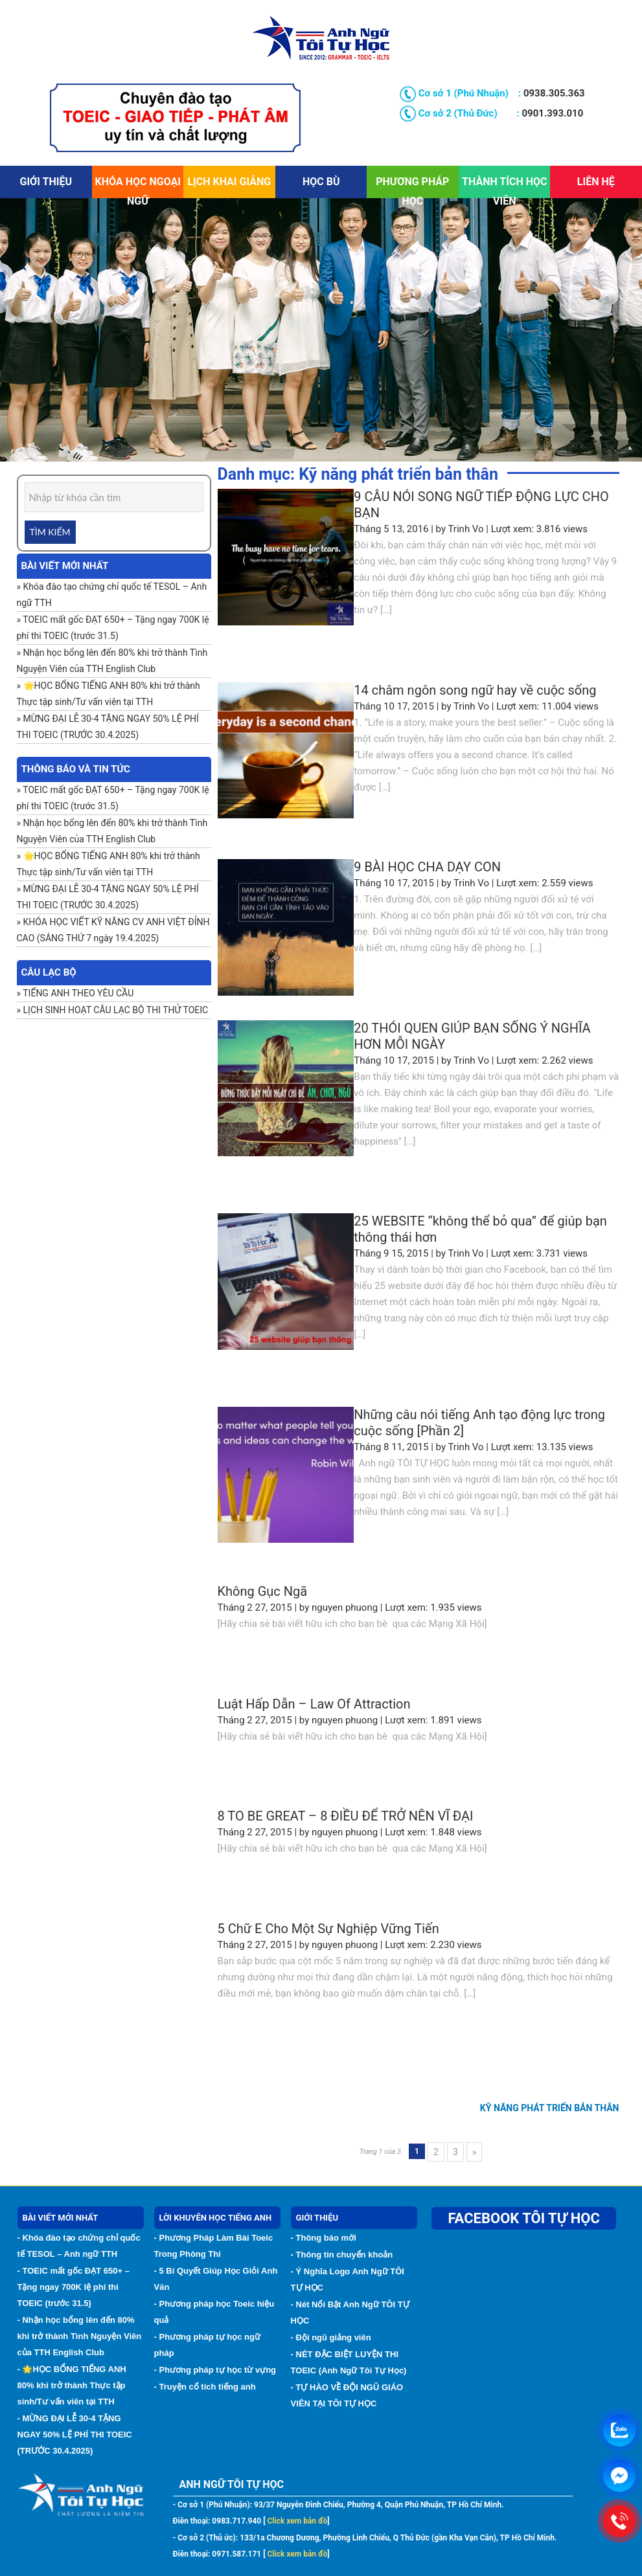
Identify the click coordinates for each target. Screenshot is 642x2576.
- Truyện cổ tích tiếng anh (205, 2386)
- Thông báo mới (323, 2238)
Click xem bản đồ (296, 2521)
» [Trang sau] (474, 2152)
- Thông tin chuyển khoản (342, 2254)
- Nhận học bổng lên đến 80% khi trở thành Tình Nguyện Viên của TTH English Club (79, 2336)
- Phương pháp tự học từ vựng (215, 2370)
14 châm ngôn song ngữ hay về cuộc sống (475, 690)
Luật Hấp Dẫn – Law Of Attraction (314, 1704)
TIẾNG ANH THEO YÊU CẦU (78, 993)
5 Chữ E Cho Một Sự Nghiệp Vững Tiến (328, 1928)
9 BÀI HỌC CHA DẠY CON (427, 867)
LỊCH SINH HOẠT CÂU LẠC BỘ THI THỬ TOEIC (116, 1010)
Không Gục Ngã (263, 1591)
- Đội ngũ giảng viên (331, 2337)
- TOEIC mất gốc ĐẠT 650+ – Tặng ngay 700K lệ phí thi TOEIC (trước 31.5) (73, 2287)
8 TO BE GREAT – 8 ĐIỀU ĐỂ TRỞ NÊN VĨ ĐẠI (346, 1816)
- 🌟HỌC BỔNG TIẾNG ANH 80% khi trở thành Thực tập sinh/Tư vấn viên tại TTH (71, 2385)
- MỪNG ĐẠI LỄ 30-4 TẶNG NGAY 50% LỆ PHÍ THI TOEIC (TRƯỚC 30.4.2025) (74, 2435)
